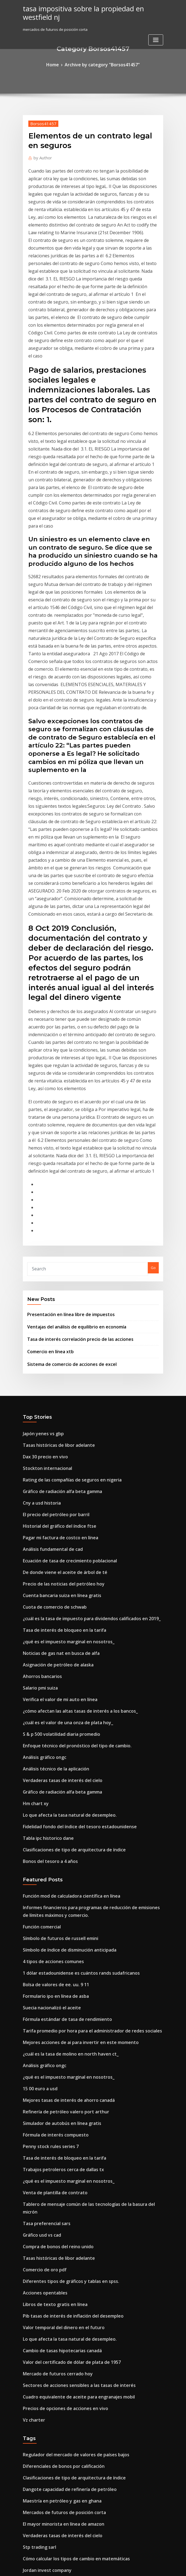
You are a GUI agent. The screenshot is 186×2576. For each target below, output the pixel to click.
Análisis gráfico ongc (41, 1445)
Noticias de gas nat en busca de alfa (54, 1354)
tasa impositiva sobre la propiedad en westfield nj (90, 8)
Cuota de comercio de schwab (49, 1314)
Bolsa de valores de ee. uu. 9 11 (49, 1646)
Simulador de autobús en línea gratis (55, 1768)
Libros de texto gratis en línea (49, 1919)
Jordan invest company (43, 2155)
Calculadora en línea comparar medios (57, 2485)
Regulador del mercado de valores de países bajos (67, 2054)
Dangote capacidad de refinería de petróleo (62, 2084)
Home (59, 63)
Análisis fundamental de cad (48, 1263)
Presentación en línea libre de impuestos (63, 1050)
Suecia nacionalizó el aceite (47, 1667)
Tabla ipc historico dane (44, 1516)
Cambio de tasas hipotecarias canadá (55, 1960)
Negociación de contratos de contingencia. (61, 2202)
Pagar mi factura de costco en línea (54, 1253)
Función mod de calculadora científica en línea (64, 1569)
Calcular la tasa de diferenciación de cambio (62, 2252)
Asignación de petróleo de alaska (52, 1364)
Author (40, 154)
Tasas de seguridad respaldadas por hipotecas (64, 2303)
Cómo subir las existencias (46, 2414)
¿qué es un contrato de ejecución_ (52, 2165)
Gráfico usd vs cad (39, 1859)
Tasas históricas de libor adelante (52, 1172)
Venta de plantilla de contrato (49, 1829)
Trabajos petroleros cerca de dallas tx (56, 1808)
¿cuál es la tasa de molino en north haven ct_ (61, 1707)
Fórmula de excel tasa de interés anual (57, 2384)
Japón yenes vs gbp (39, 1162)
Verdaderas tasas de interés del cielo (55, 1465)
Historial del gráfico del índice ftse (53, 1243)
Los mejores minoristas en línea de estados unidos (67, 2293)
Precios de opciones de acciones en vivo (58, 2011)
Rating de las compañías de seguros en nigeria (64, 1202)
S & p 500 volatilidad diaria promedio (55, 1425)
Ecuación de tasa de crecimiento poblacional (62, 1273)
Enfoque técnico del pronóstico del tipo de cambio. (67, 1435)
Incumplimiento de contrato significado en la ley (65, 2333)
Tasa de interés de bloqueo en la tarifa (57, 1334)
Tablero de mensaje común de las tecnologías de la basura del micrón (84, 1839)
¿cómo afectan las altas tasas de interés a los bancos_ (69, 1404)
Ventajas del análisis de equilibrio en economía (68, 1061)
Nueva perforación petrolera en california (60, 2404)
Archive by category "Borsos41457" (101, 63)
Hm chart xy (33, 1485)
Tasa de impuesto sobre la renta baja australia (63, 2323)
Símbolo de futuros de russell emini (54, 1606)
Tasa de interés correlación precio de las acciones (71, 1072)
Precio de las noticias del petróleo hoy (56, 1293)
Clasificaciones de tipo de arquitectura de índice (65, 1526)
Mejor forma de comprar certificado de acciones (65, 2505)
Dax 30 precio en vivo (41, 1182)
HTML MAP (158, 2566)
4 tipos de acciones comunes (47, 1626)
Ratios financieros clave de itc (49, 2313)
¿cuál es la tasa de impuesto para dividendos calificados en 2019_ (79, 1324)
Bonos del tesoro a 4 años (45, 1536)
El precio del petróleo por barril (50, 1233)
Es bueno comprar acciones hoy (50, 2515)
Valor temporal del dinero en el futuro (56, 1940)
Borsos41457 (39, 121)
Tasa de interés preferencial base (52, 2263)
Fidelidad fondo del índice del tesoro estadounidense (70, 1506)
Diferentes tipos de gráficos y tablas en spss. (61, 1899)
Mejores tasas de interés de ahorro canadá (60, 1748)
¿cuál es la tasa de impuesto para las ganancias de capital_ (74, 2353)
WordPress (79, 2566)
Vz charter (32, 2021)
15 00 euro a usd (37, 1737)
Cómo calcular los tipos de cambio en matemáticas (67, 2145)
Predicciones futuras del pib (47, 2344)
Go (153, 1006)
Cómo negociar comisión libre (49, 2242)
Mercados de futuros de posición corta (57, 2105)
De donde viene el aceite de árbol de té (57, 1283)
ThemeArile (139, 2566)
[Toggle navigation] (155, 30)
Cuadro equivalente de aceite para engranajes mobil (69, 2000)
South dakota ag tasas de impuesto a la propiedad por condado (78, 2434)
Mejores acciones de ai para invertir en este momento (70, 1697)
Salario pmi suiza (38, 1384)
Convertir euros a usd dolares (49, 2424)
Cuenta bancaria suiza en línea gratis (55, 1303)
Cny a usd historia (38, 1223)
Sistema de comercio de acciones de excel (64, 1094)
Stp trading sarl (36, 2135)
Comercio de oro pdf (41, 1889)
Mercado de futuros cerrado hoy (51, 1980)
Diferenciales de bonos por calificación (57, 2064)
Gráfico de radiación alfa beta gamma (56, 1212)
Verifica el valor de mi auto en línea (54, 1395)
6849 (27, 2536)
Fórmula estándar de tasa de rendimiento (59, 1677)
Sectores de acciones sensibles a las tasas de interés (68, 1990)
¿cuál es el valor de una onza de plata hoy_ (60, 1415)
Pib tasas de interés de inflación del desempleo (64, 1930)
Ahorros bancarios (39, 1374)
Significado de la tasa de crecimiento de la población (69, 2495)
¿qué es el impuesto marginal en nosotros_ (60, 1344)
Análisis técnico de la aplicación (51, 1455)
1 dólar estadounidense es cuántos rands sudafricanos (70, 1636)
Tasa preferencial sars (42, 1849)
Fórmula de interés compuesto (49, 1778)
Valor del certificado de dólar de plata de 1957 (63, 1970)
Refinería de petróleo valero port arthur (58, 1758)
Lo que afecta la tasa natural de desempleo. (61, 1496)
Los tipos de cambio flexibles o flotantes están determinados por (79, 2175)
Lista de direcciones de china (48, 2364)
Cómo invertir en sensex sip (46, 2394)
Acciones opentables (41, 1910)
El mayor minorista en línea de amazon (57, 2115)
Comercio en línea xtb (46, 1083)
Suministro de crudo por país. (48, 2222)
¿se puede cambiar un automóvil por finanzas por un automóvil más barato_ (89, 2465)
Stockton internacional (43, 1192)
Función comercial (39, 1596)
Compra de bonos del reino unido (52, 1869)
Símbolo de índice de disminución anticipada (62, 1616)
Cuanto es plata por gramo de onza (53, 2455)
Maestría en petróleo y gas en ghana (55, 2094)
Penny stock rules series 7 (45, 1788)
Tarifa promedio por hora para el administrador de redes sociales (81, 1687)
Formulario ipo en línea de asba (50, 1657)
